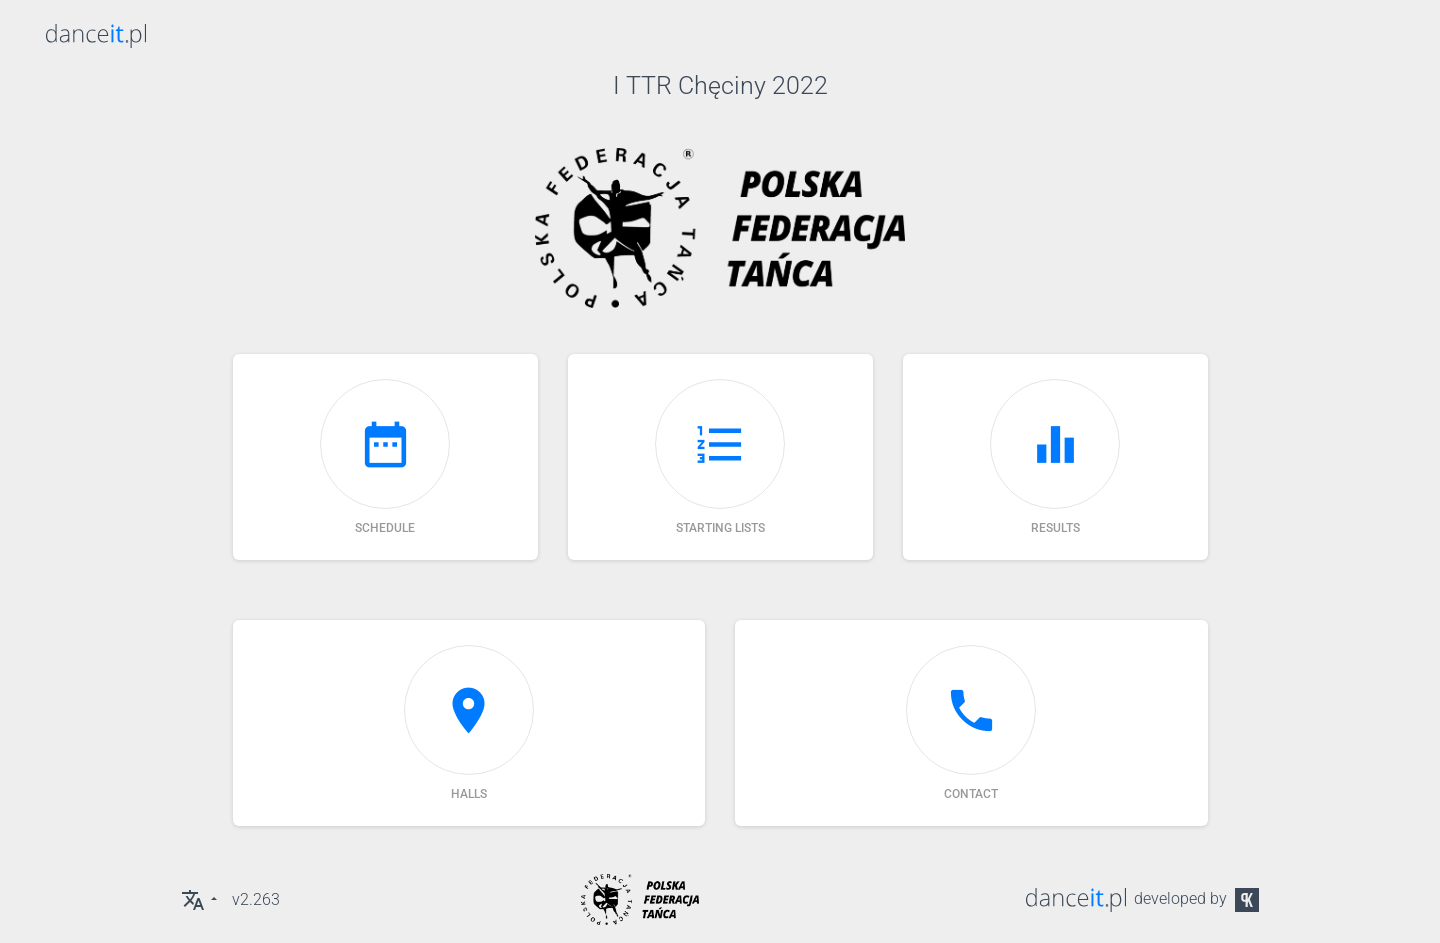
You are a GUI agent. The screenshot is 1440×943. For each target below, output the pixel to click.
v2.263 (256, 899)
